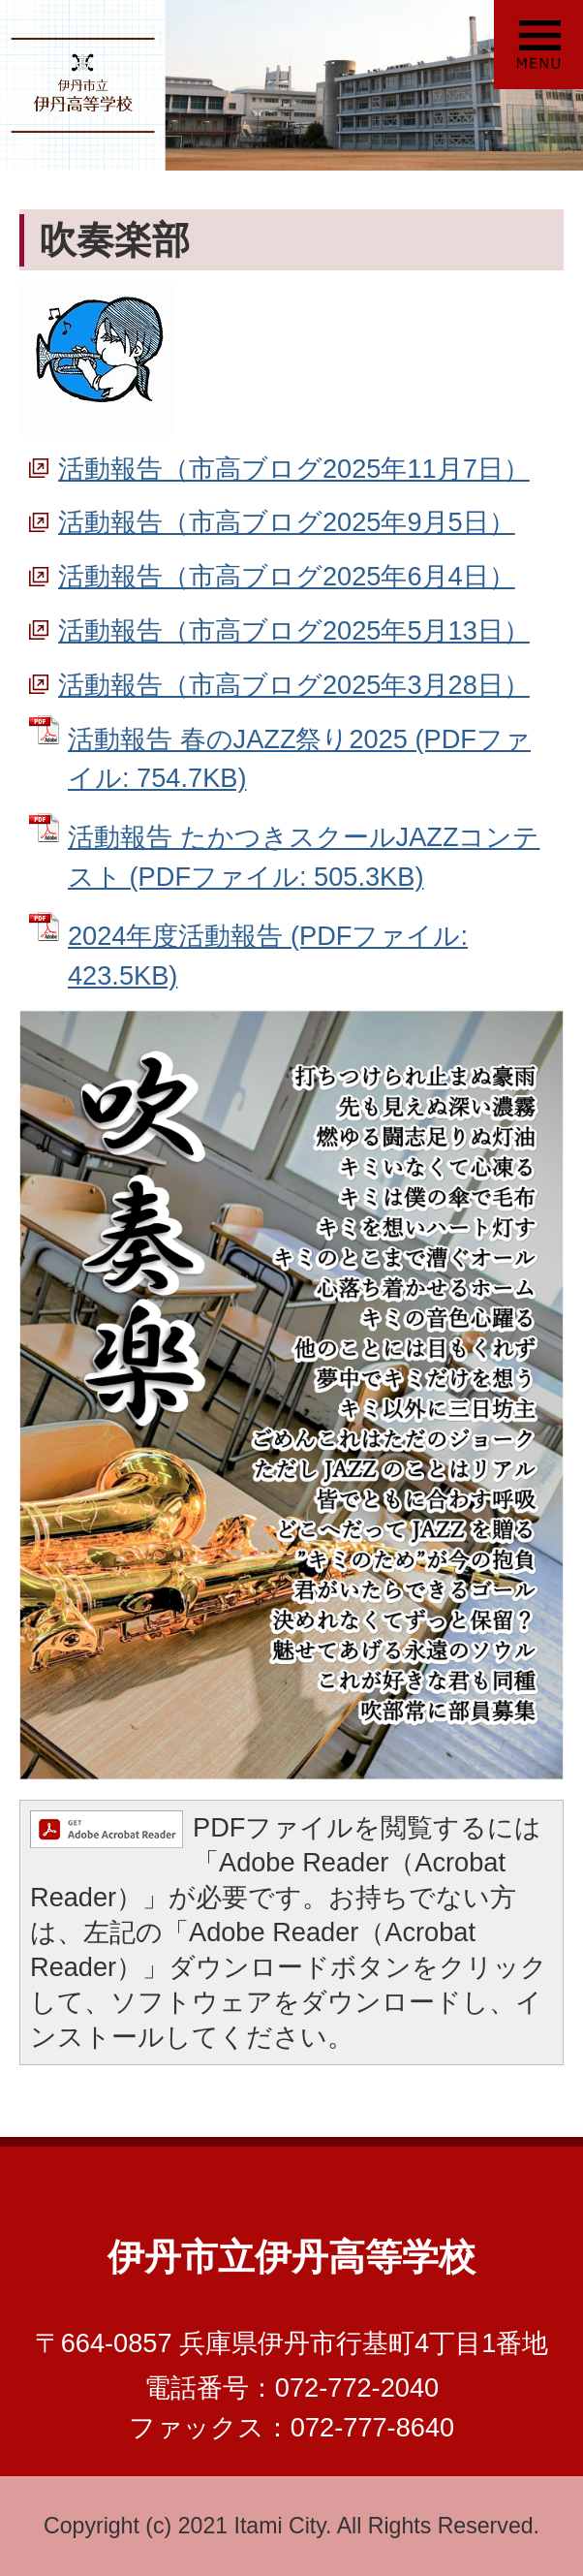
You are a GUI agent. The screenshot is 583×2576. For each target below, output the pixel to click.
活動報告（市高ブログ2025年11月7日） (294, 469)
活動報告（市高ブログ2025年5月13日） (294, 630)
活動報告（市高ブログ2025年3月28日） (294, 685)
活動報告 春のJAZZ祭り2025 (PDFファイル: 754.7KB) (299, 759)
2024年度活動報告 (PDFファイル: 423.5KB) (268, 955)
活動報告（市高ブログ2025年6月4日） (286, 576)
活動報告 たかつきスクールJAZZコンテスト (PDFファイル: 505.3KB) (304, 857)
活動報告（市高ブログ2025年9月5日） (286, 522)
